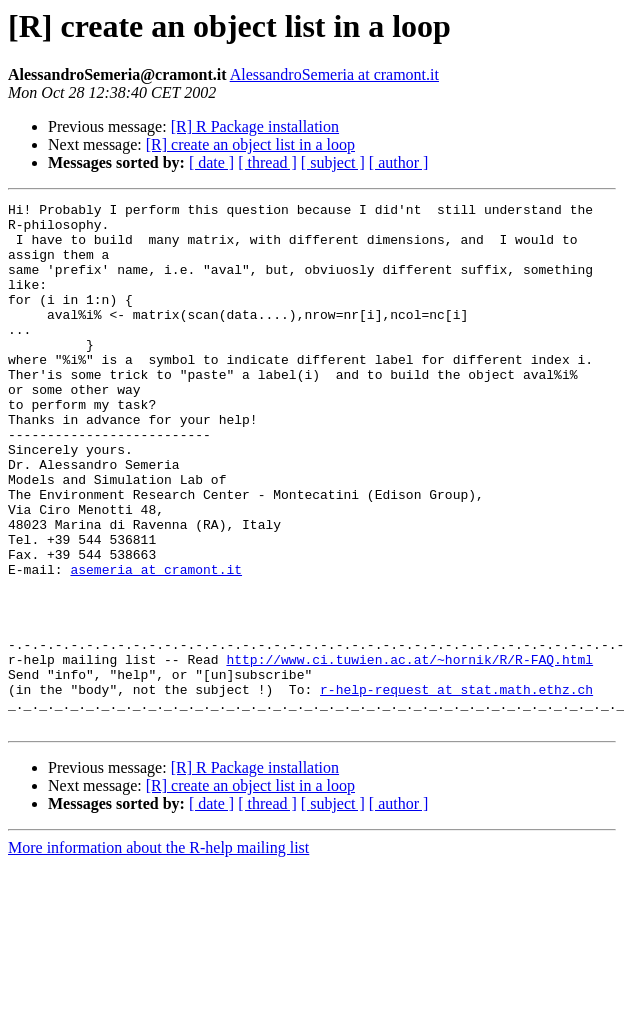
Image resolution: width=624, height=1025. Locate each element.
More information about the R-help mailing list (158, 952)
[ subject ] (333, 162)
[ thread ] (267, 162)
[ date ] (211, 162)
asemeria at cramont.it (156, 644)
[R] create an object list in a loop (250, 144)
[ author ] (399, 162)
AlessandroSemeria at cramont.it (334, 74)
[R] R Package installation (255, 126)
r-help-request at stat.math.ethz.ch (456, 788)
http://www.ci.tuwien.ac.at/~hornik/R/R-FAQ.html (409, 752)
